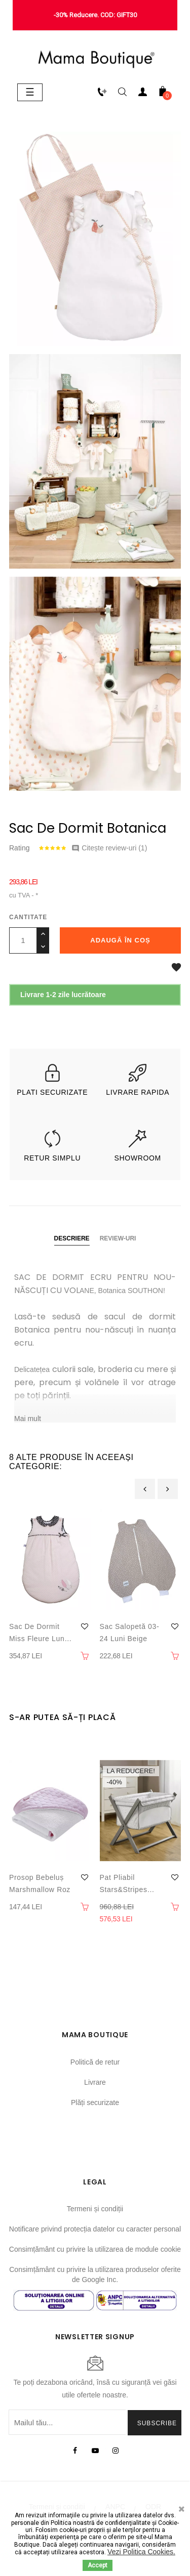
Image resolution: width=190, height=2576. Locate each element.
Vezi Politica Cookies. (141, 2552)
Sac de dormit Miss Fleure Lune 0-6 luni (39, 1633)
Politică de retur (95, 2062)
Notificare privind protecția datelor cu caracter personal (95, 2229)
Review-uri (118, 1238)
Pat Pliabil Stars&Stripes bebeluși (123, 1884)
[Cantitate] (23, 940)
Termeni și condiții (95, 2209)
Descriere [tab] (72, 1238)
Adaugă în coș (120, 940)
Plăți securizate (95, 2102)
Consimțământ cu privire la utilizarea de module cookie (95, 2249)
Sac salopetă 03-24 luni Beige (130, 1632)
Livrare (95, 2082)
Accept (97, 2565)
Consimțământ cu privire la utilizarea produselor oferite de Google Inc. (94, 2274)
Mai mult (27, 1418)
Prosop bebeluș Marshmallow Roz (39, 1883)
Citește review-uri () (109, 848)
